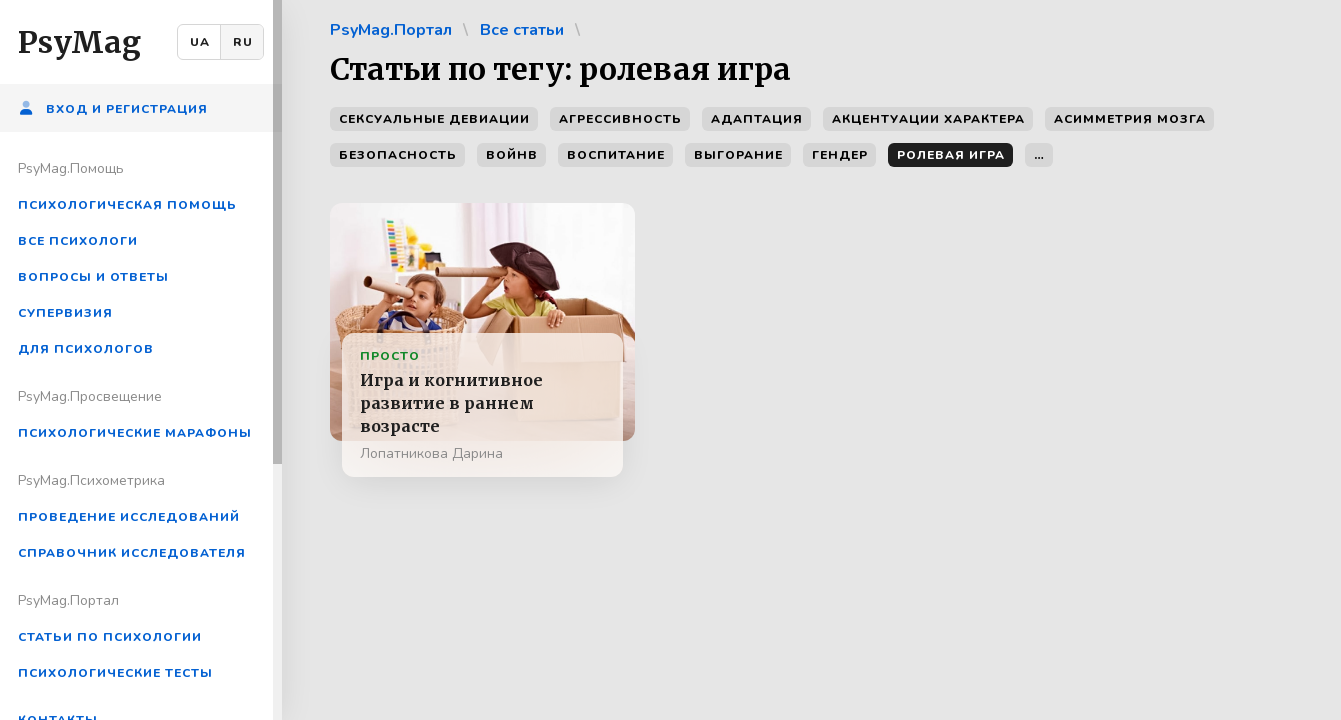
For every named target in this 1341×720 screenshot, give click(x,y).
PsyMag (79, 42)
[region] (141, 360)
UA (200, 42)
